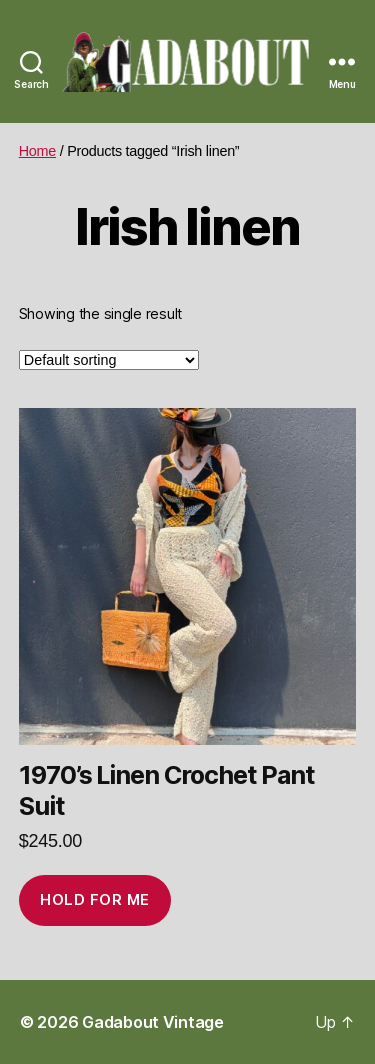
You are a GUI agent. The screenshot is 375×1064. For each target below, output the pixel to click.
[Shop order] (109, 360)
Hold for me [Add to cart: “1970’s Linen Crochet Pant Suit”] (95, 899)
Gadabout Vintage (153, 1022)
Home (37, 151)
